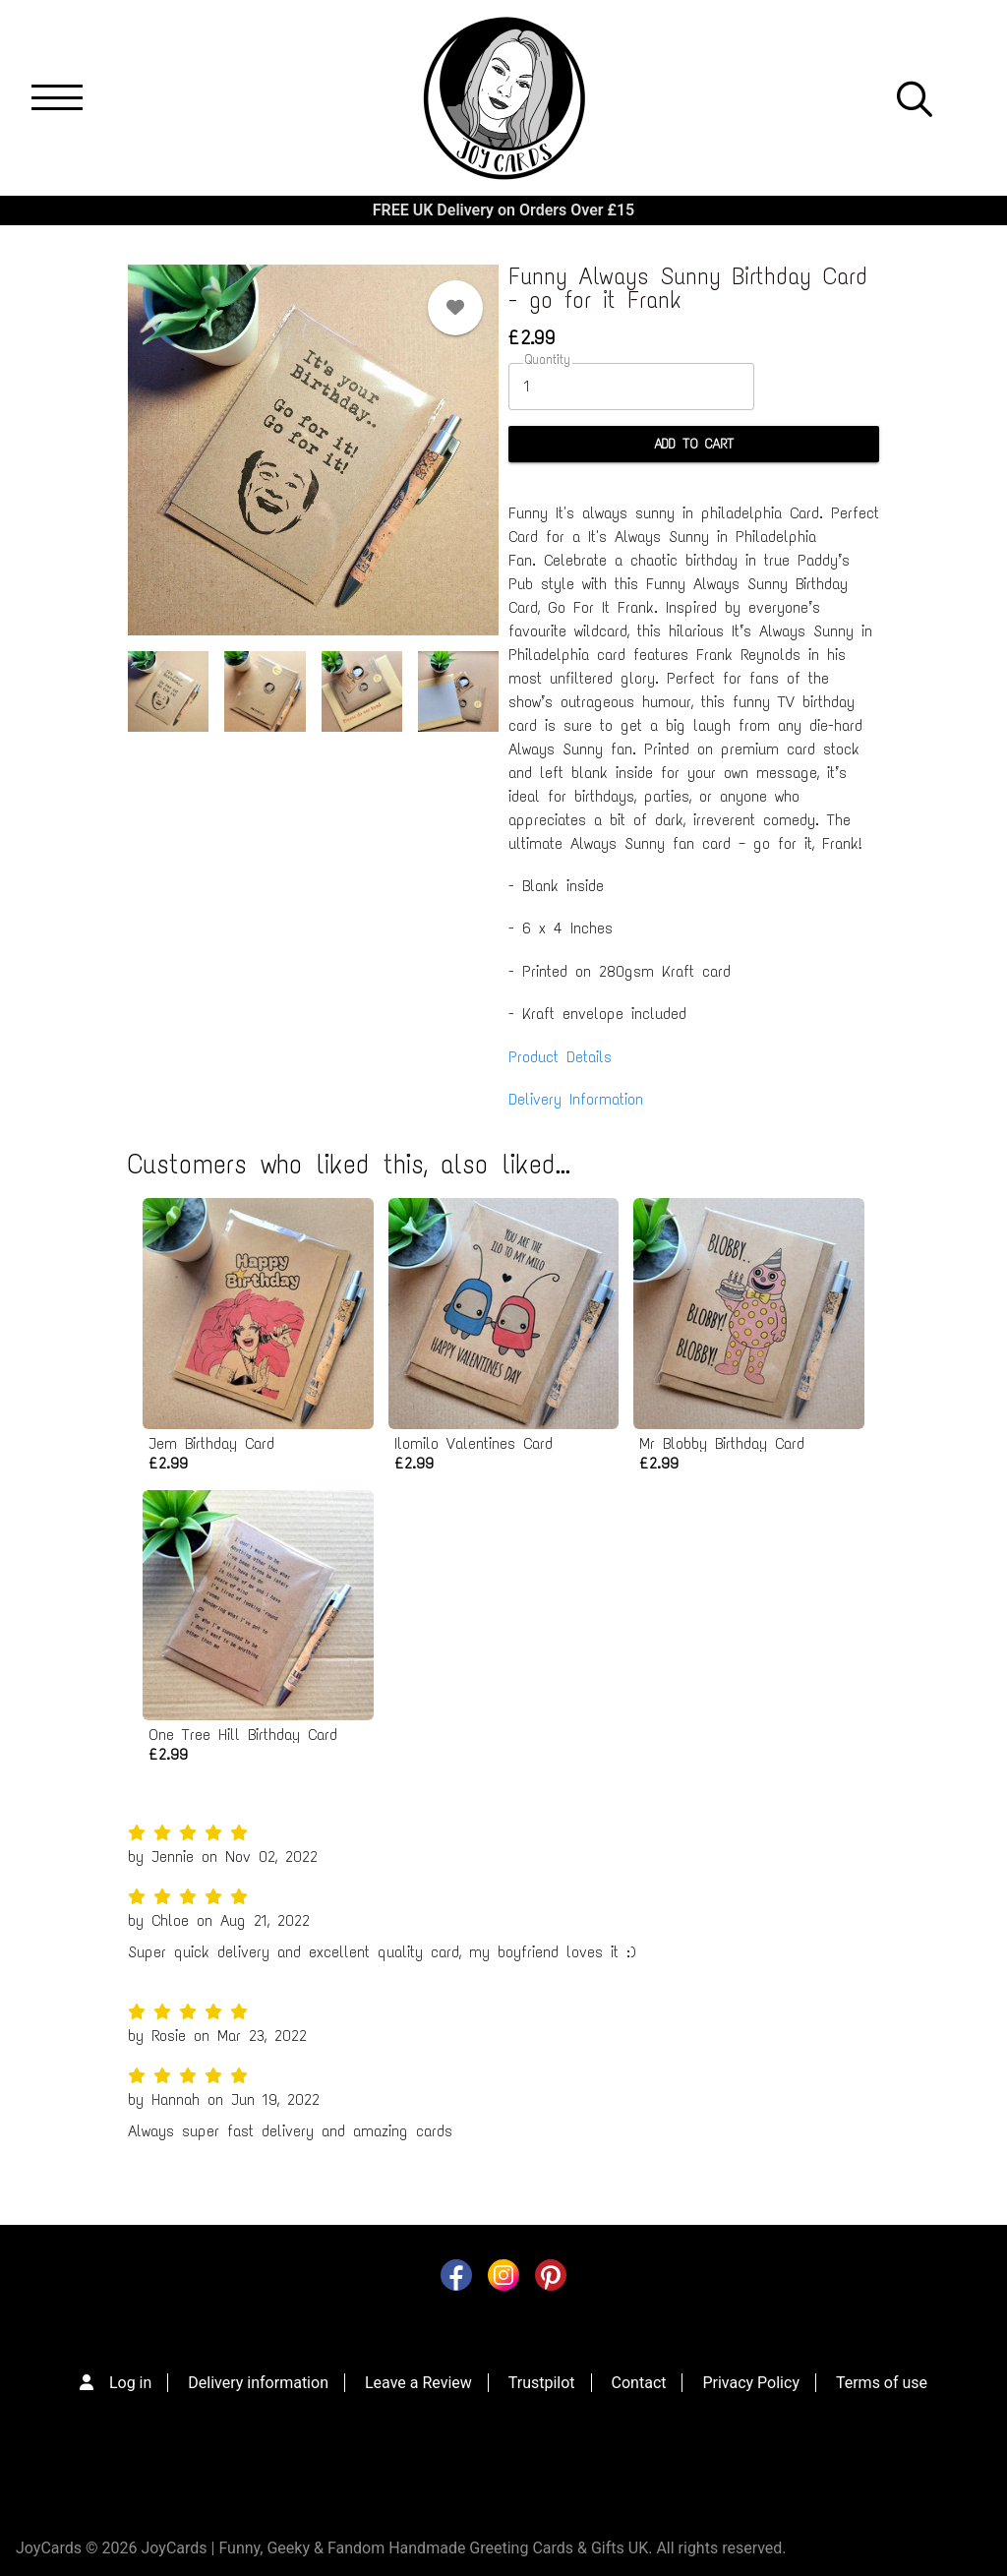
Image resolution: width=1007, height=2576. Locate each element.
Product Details (560, 1057)
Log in (130, 2382)
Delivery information (258, 2382)
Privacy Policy (751, 2382)
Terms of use (881, 2382)
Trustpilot (541, 2382)
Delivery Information (575, 1099)
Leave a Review (418, 2382)
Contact (639, 2382)
